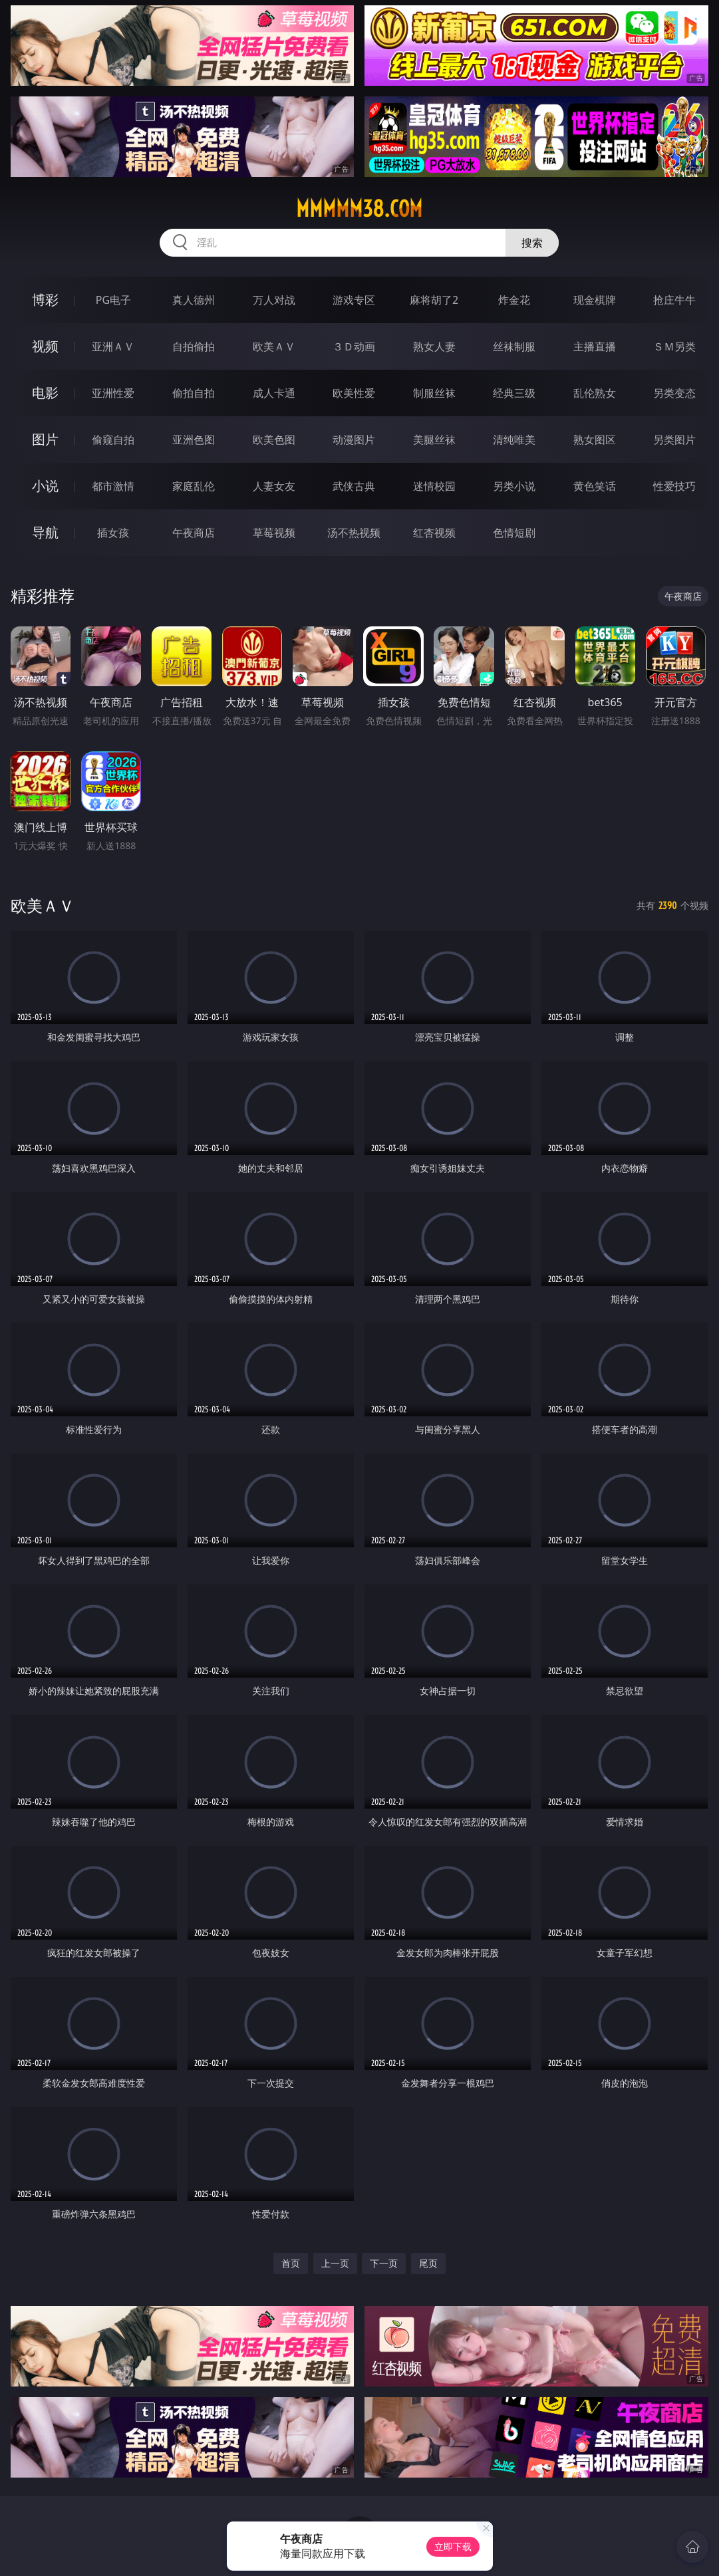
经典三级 (514, 393)
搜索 (532, 242)
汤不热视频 (353, 532)
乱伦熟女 (594, 393)
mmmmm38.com (359, 208)
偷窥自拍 (113, 439)
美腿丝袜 (434, 439)
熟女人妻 (434, 346)
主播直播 (594, 346)
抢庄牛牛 (674, 300)
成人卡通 (274, 393)
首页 (290, 2263)
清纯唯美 (514, 439)
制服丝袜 (434, 393)
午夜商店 (193, 532)
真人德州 (193, 300)
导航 (45, 532)
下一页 (384, 2263)
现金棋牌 (594, 300)
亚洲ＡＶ (113, 346)
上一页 (335, 2263)
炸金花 (514, 300)
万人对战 (274, 300)
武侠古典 (354, 486)
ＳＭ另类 (674, 346)
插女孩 (113, 532)
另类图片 (674, 439)
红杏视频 (434, 532)
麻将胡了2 (434, 300)
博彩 (45, 300)
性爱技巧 (674, 486)
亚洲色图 (193, 439)
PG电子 (113, 300)
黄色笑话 (594, 486)
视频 (45, 346)
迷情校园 (434, 486)
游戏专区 (354, 300)
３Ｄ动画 (354, 346)
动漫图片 (354, 439)
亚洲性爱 (113, 393)
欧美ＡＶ (274, 346)
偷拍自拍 (193, 393)
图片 (45, 439)
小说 (45, 486)
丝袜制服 (514, 346)
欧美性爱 (354, 393)
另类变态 (674, 393)
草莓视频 (274, 532)
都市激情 (113, 486)
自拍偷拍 (193, 346)
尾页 (428, 2263)
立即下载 (453, 2546)
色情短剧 (514, 532)
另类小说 (514, 486)
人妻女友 (274, 486)
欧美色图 (274, 439)
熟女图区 (594, 439)
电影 (45, 393)
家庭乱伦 (193, 486)
